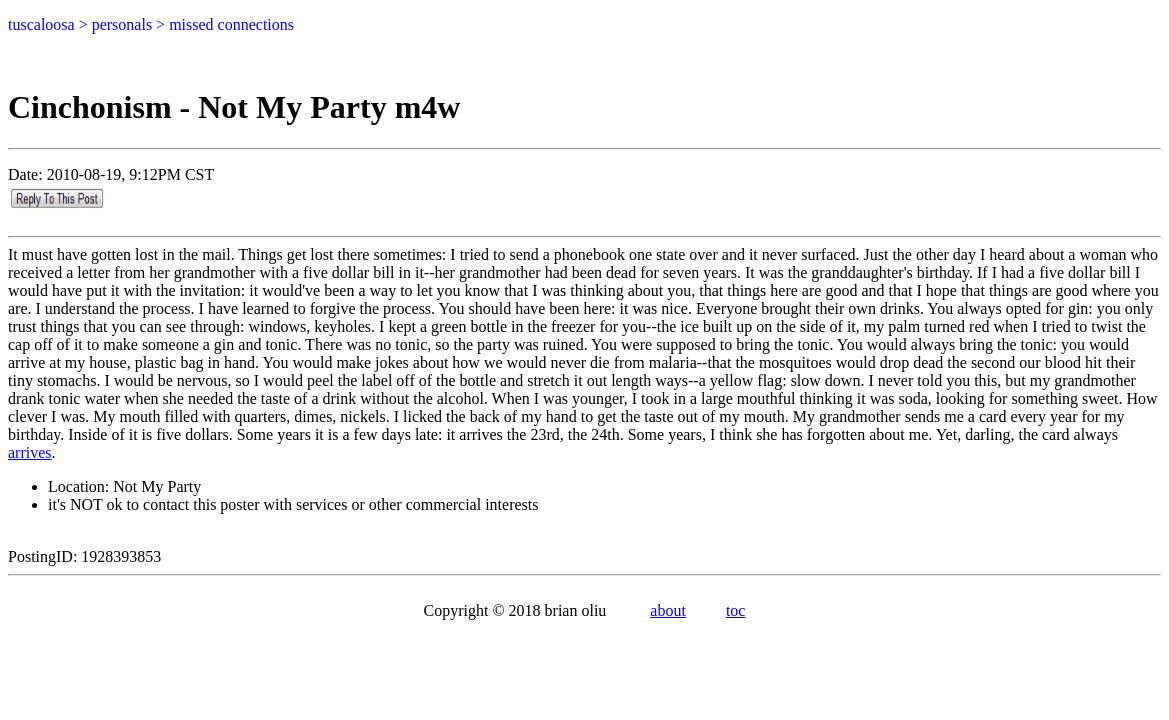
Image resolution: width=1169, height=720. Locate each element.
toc (736, 610)
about (668, 610)
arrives (30, 452)
